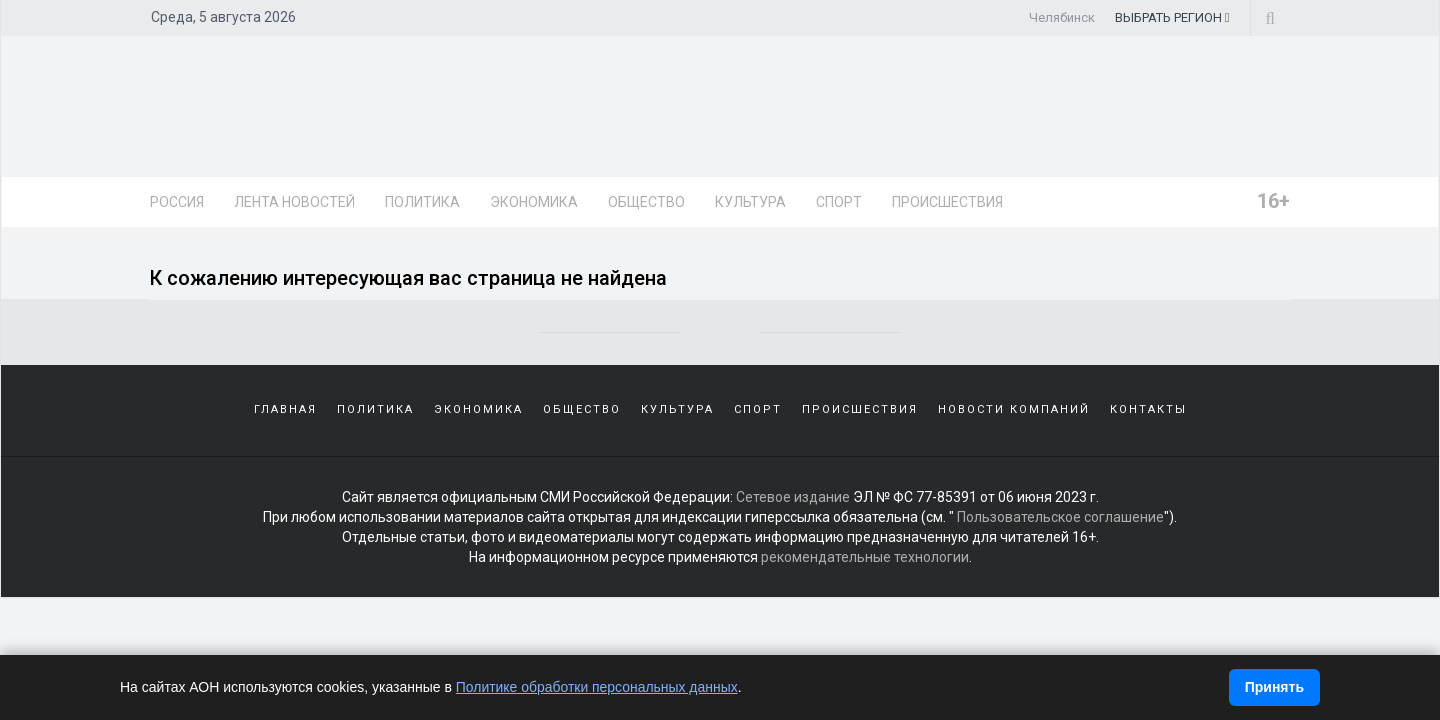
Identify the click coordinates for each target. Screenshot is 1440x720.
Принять (1274, 687)
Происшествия (947, 202)
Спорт (839, 202)
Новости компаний (1014, 409)
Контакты (1148, 409)
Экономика (534, 202)
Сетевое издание (793, 497)
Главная (285, 409)
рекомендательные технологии (865, 557)
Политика (422, 202)
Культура (750, 202)
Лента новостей (294, 202)
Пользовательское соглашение (1060, 517)
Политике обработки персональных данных (597, 687)
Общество (646, 202)
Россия (177, 202)
